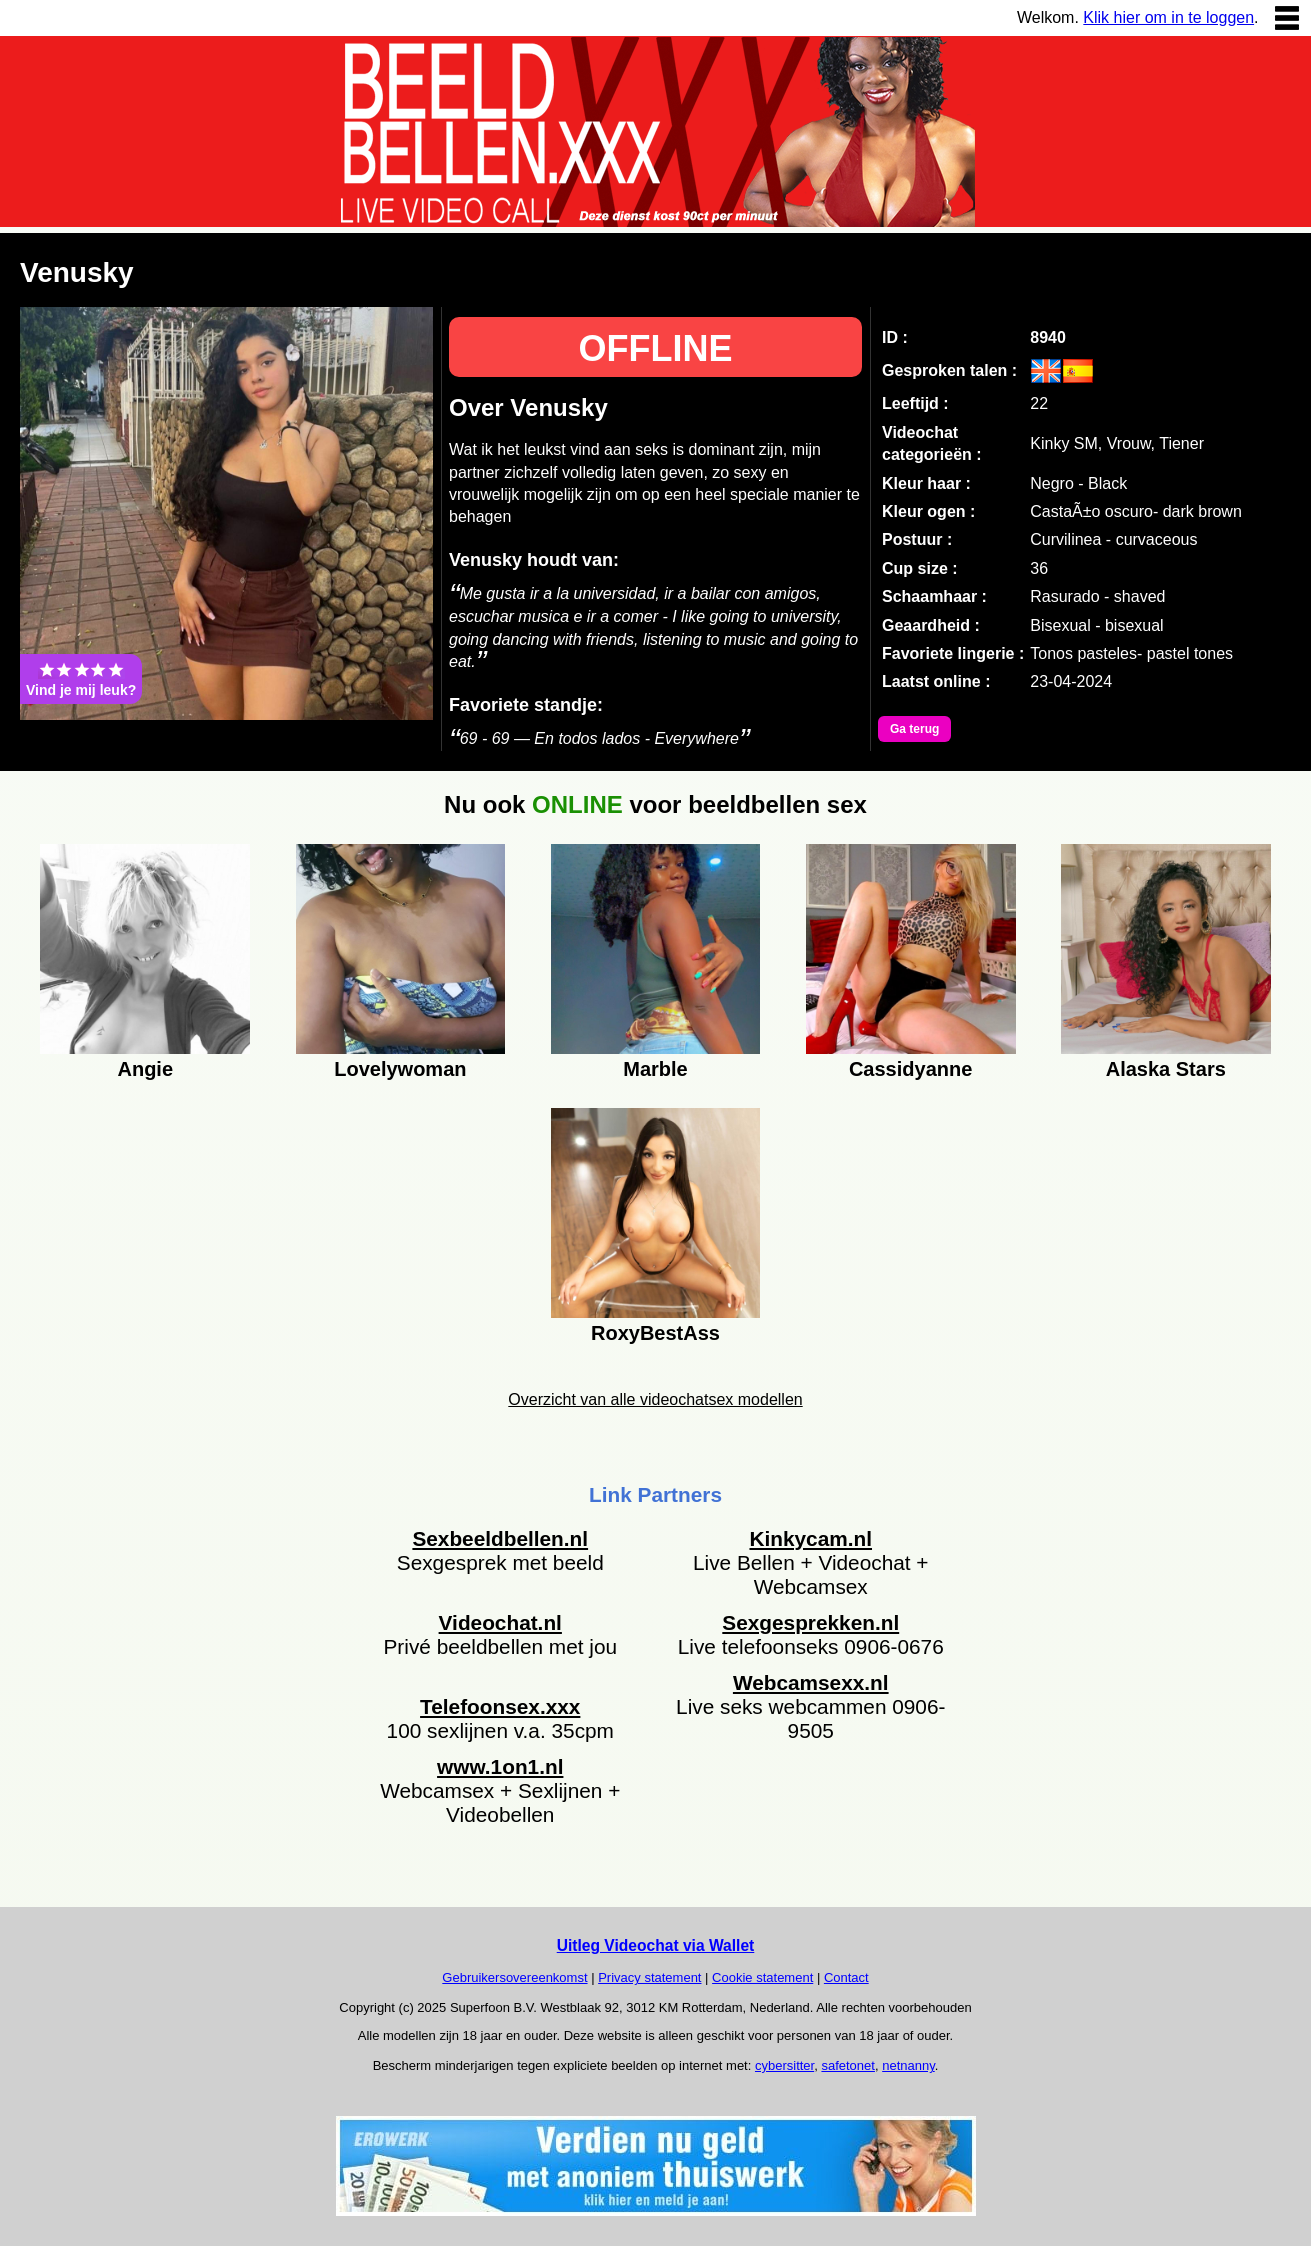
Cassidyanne (910, 1069)
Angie (145, 1069)
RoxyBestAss (655, 1333)
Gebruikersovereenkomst (514, 1977)
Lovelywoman (400, 1069)
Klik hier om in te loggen (1168, 17)
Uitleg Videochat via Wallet (656, 1945)
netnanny (908, 2065)
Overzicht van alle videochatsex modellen (655, 1399)
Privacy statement (649, 1977)
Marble (655, 1069)
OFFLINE (656, 348)
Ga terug (914, 729)
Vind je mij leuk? (81, 679)
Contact (846, 1977)
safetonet (848, 2065)
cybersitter (784, 2065)
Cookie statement (762, 1977)
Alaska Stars (1166, 1069)
